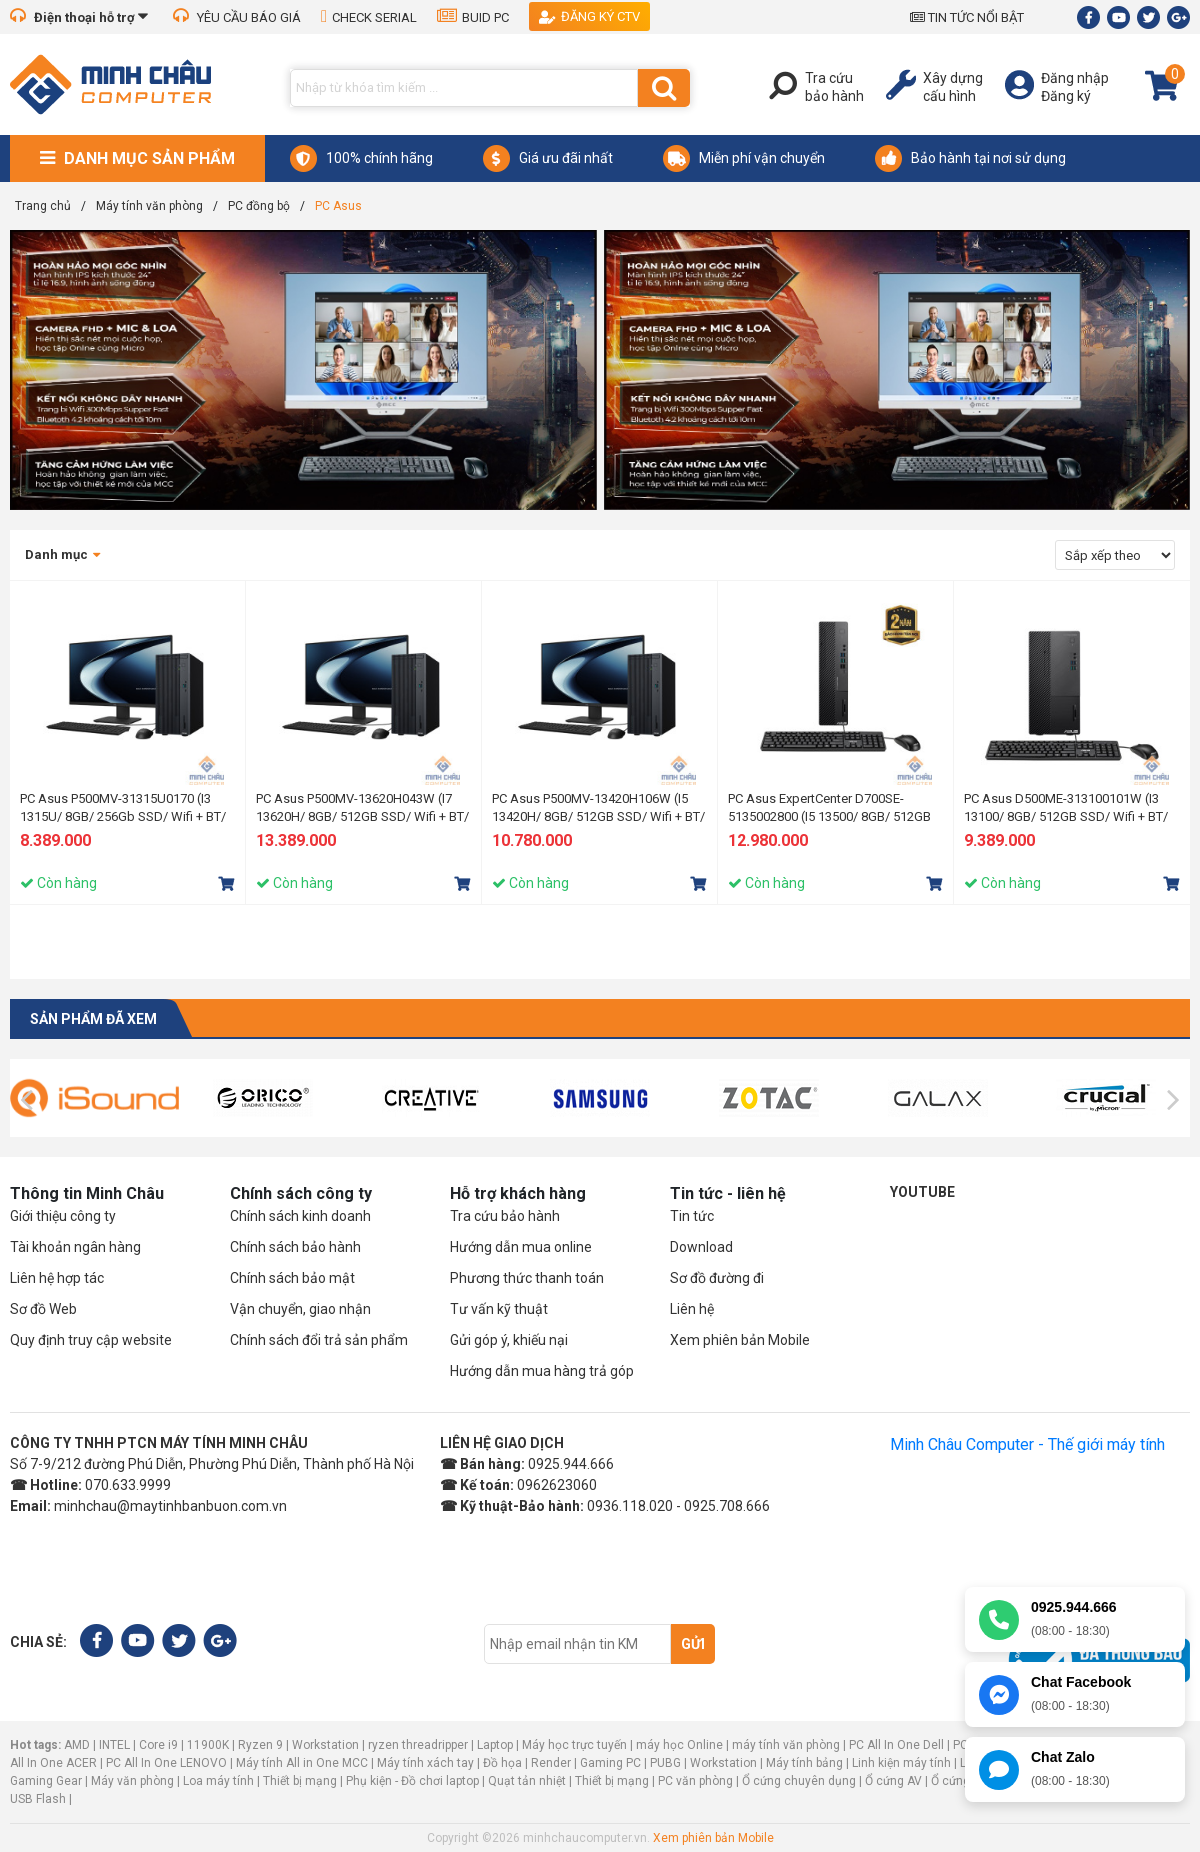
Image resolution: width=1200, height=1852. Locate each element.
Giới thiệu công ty (63, 1216)
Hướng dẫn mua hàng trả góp (542, 1371)
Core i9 (158, 1745)
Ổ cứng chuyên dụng (799, 1781)
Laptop (495, 1745)
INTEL (114, 1745)
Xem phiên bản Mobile (740, 1340)
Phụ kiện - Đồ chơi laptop (412, 1781)
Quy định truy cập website (91, 1340)
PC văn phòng (695, 1781)
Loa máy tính (218, 1781)
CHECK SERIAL (369, 17)
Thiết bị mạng (300, 1781)
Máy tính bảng (804, 1763)
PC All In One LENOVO (166, 1763)
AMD (77, 1745)
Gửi (693, 1644)
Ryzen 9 (260, 1745)
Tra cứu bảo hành (505, 1216)
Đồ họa (502, 1763)
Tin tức (692, 1216)
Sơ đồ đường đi (717, 1278)
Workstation (325, 1745)
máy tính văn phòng (786, 1745)
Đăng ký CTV (589, 16)
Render (551, 1763)
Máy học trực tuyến (574, 1745)
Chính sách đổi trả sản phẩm (319, 1340)
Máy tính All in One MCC (302, 1763)
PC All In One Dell (896, 1745)
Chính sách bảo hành (295, 1247)
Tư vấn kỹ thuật (499, 1309)
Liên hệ (692, 1309)
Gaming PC (610, 1763)
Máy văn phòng (132, 1781)
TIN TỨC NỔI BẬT (967, 17)
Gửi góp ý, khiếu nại (509, 1340)
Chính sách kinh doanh (300, 1216)
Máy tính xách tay (425, 1763)
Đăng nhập (1075, 78)
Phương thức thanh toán (527, 1278)
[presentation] (26, 1100)
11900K (208, 1745)
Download (701, 1247)
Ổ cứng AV (893, 1781)
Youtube (922, 1192)
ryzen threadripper (418, 1745)
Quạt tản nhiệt (527, 1781)
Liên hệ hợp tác (57, 1278)
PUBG (665, 1763)
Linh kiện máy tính (901, 1763)
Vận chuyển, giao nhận (300, 1309)
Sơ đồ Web (43, 1309)
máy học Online (679, 1745)
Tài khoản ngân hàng (75, 1247)
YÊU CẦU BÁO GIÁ (237, 17)
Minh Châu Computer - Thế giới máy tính (1027, 1444)
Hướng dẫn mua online (521, 1247)
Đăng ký (1066, 96)
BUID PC (473, 17)
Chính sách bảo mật (292, 1278)
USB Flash (39, 1799)
